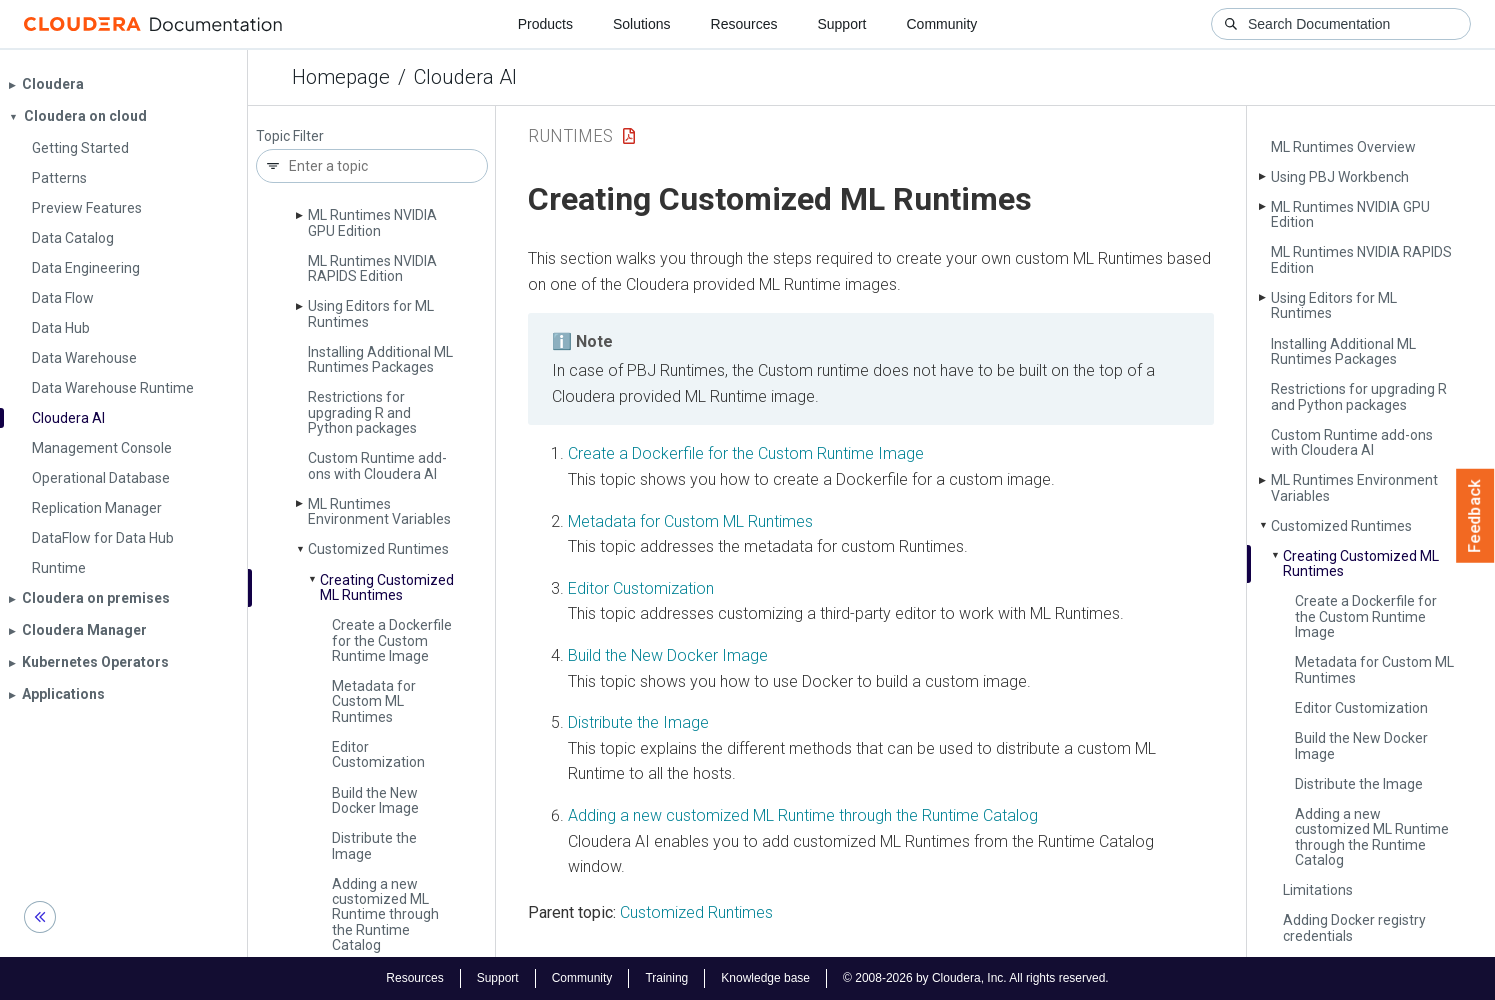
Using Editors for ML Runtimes (371, 313)
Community (942, 24)
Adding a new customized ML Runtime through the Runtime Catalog (385, 915)
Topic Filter (290, 136)
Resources (744, 24)
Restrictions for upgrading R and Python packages (362, 412)
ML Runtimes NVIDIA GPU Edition (372, 222)
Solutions (642, 24)
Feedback (1475, 516)
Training (666, 978)
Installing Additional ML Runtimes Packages (380, 359)
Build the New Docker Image (375, 800)
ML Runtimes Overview (1343, 147)
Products (545, 24)
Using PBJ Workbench (1340, 177)
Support (841, 24)
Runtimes (570, 135)
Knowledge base (765, 978)
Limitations (1318, 890)
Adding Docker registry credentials (1354, 927)
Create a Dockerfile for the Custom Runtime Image (392, 640)
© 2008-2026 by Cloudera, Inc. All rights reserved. (976, 978)
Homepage (341, 77)
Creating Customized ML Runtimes (387, 587)
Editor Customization (378, 754)
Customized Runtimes (378, 549)
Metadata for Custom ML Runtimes (374, 701)
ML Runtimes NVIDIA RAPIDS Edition (372, 268)
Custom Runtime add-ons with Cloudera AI (377, 465)
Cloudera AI (465, 77)
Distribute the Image (374, 845)
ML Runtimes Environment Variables (379, 511)
